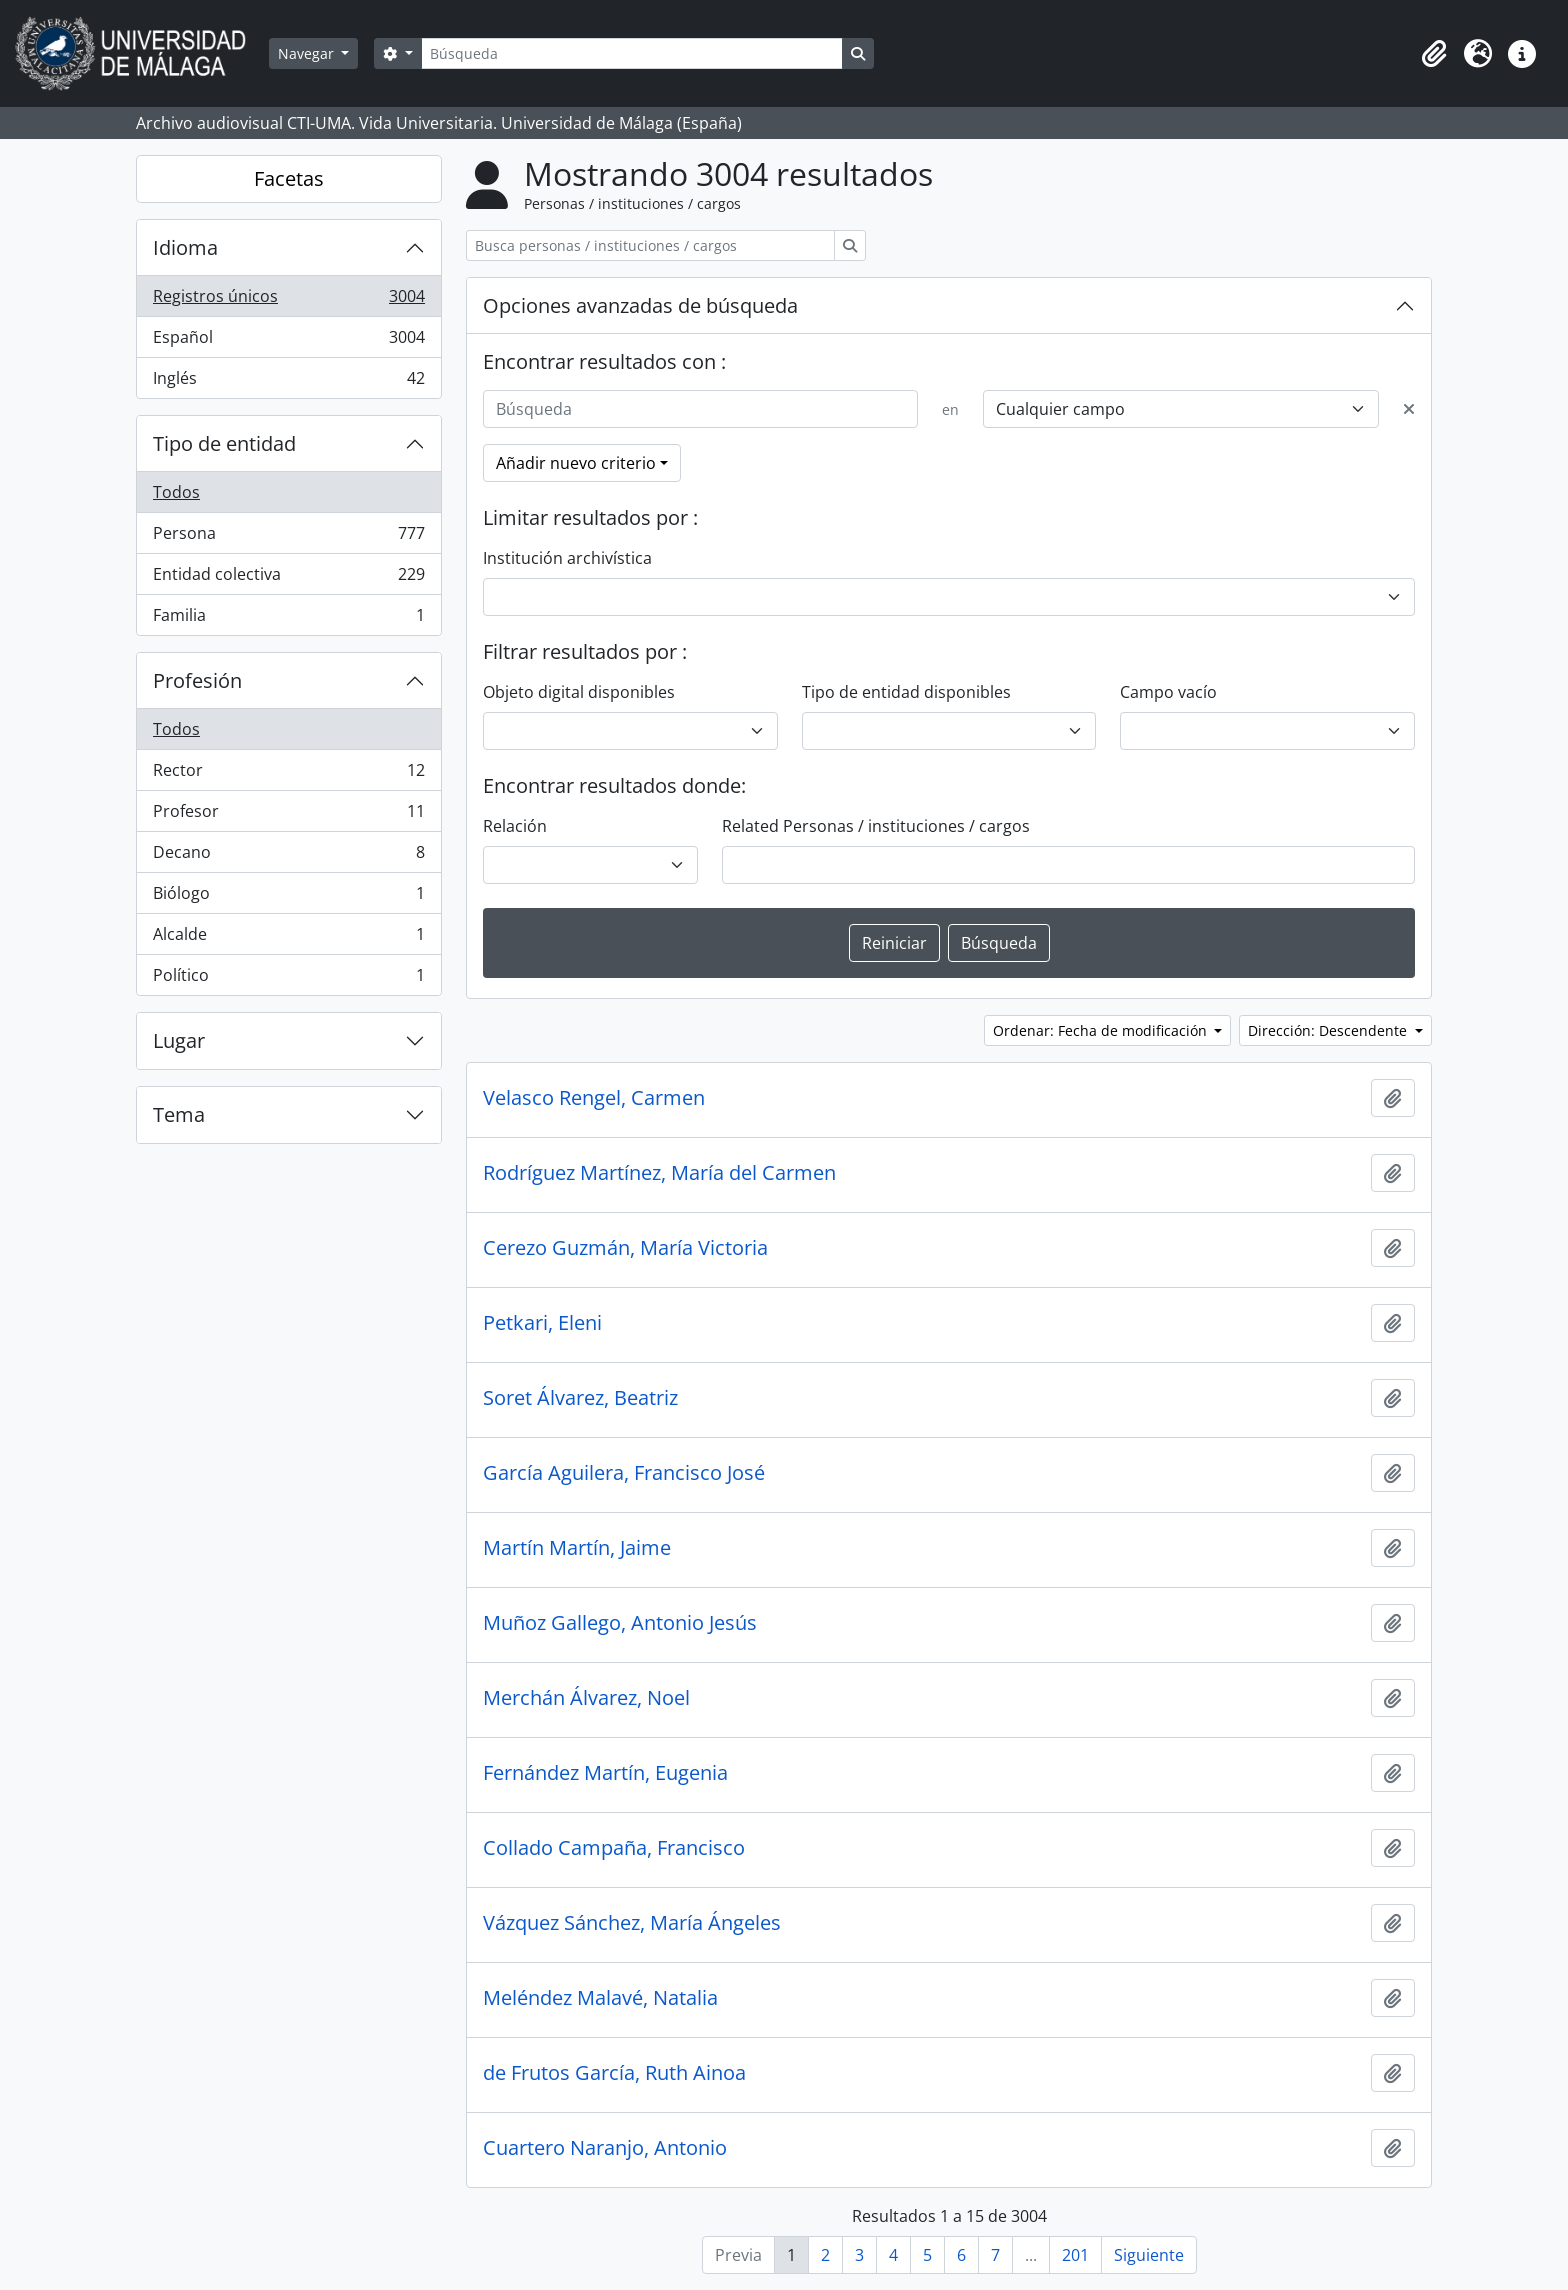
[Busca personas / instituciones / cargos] (650, 245)
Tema (179, 1114)
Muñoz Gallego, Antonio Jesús (620, 1623)
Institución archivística (567, 558)
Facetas (289, 178)
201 (1075, 2255)
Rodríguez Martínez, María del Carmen (659, 1173)
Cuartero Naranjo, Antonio (605, 2148)
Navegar (308, 53)
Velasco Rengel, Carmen (594, 1098)
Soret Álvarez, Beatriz (580, 1398)
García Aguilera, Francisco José (624, 1473)
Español (288, 341)
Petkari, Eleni (542, 1323)
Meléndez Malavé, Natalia (600, 1998)
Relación (515, 826)
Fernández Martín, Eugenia (605, 1773)
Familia (288, 619)
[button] (1434, 54)
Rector (288, 774)
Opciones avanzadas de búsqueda (640, 305)
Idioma (185, 247)
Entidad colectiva (288, 578)
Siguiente (1149, 2255)
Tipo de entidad (224, 443)
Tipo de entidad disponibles (906, 692)
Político (288, 979)
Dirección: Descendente (1329, 1030)
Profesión (197, 680)
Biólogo (288, 897)
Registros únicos (288, 300)
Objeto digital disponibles (579, 692)
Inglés (288, 382)
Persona (288, 537)
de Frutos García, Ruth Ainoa (614, 2073)
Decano (288, 856)
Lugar (179, 1040)
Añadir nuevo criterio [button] (576, 463)
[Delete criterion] (1409, 409)
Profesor (288, 815)
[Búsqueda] (632, 53)
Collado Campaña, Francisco (614, 1848)
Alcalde (288, 938)
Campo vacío (1168, 692)
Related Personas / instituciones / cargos (876, 826)
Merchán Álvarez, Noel (586, 1698)
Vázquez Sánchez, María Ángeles (632, 1923)
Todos (176, 492)
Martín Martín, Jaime (577, 1548)
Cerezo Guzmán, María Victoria (625, 1248)
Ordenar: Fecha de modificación (1102, 1030)
